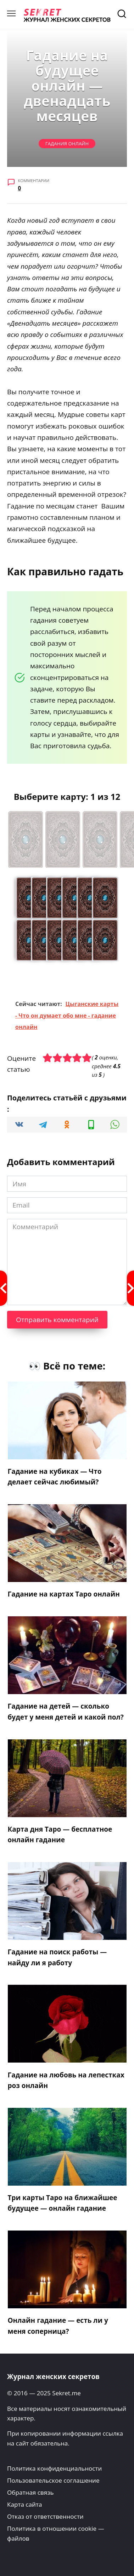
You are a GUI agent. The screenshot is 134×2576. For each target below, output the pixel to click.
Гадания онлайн (67, 143)
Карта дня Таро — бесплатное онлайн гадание (60, 1834)
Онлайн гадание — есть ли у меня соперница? (58, 2326)
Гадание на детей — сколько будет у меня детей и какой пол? (66, 1711)
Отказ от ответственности (45, 2516)
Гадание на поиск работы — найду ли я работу (57, 1957)
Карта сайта (24, 2504)
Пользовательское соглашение (53, 2480)
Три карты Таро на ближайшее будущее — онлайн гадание (62, 2203)
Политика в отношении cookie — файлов (55, 2533)
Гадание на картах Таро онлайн (64, 1594)
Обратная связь (30, 2492)
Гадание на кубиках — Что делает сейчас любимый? (55, 1477)
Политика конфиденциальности (54, 2468)
